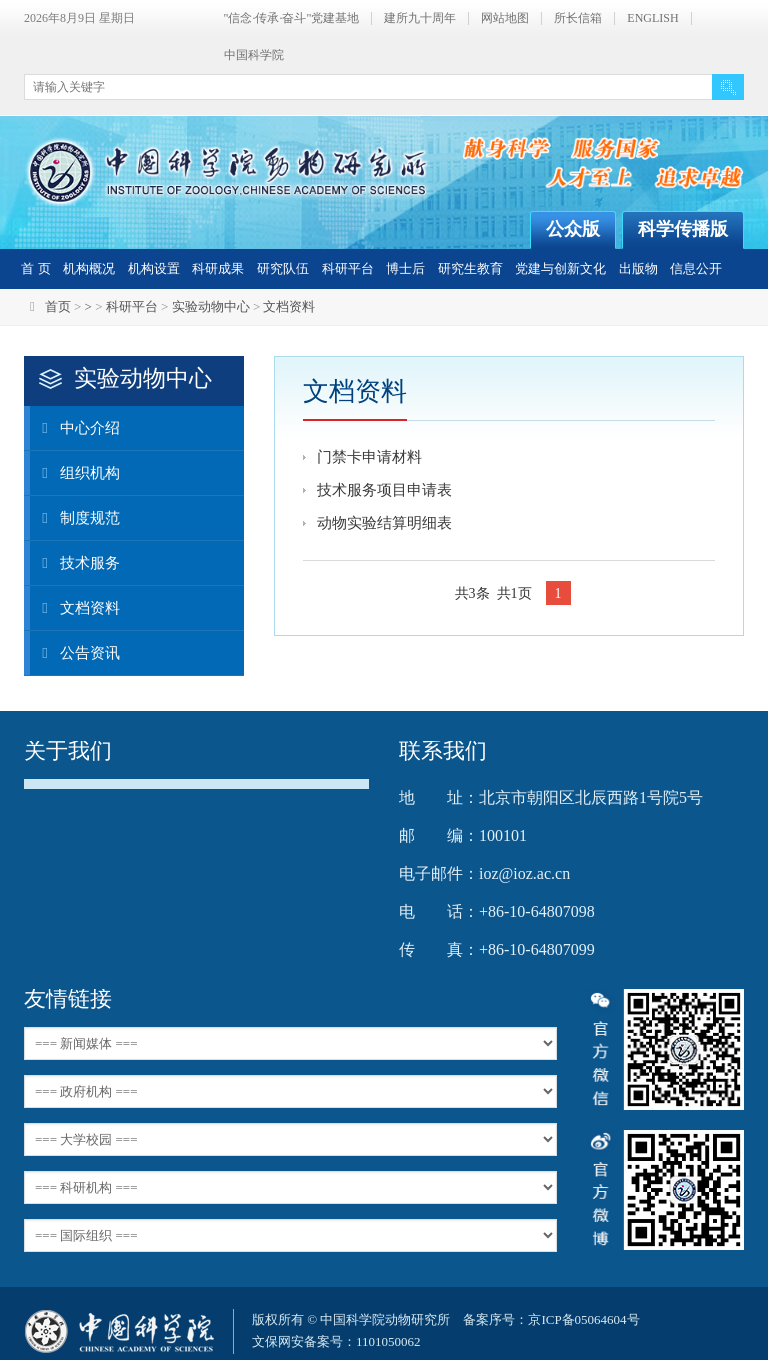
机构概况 (89, 268)
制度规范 (75, 518)
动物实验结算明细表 (384, 523)
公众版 (573, 229)
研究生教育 (470, 268)
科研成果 (218, 268)
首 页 (35, 268)
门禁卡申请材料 (369, 457)
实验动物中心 (211, 306)
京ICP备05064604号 (583, 1319)
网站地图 (505, 18)
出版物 (638, 268)
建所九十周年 (420, 18)
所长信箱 (578, 18)
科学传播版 (683, 229)
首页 (58, 306)
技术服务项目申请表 (384, 490)
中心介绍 (75, 428)
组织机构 (75, 473)
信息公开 (696, 268)
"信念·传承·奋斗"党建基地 (292, 18)
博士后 (405, 268)
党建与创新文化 (560, 268)
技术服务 (75, 563)
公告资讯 (75, 653)
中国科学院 (254, 55)
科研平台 (348, 268)
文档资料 (289, 306)
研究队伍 (283, 268)
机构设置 (154, 268)
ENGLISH (652, 18)
